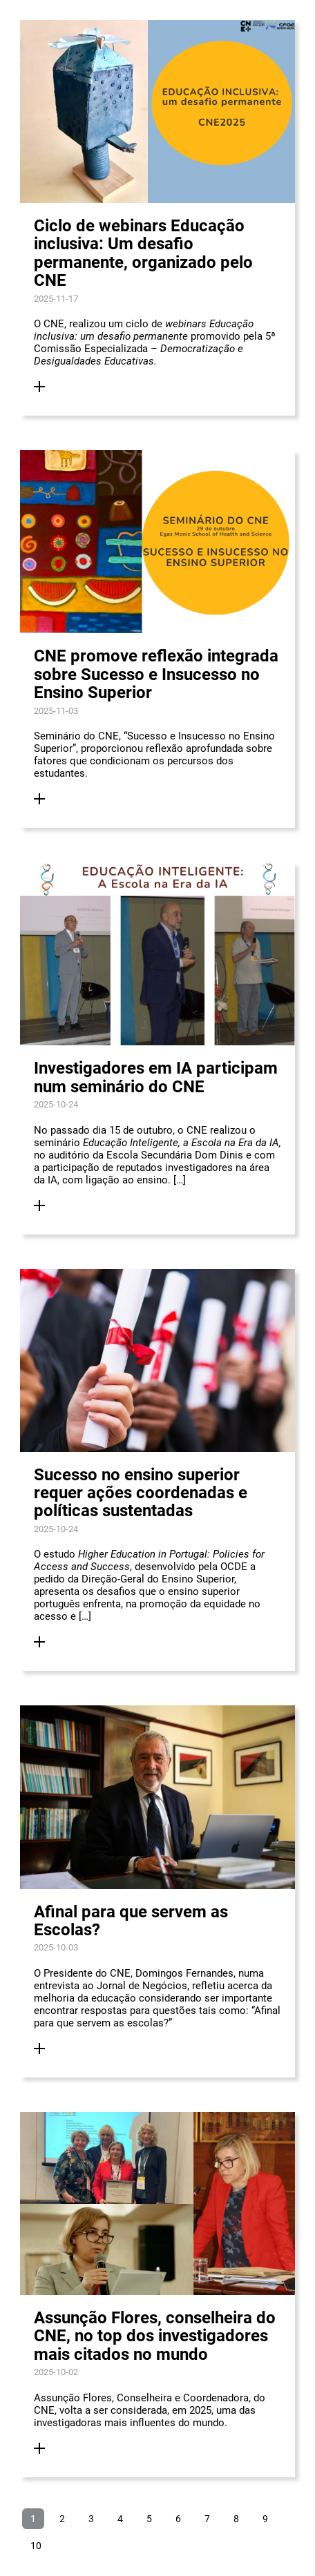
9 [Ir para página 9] (265, 2518)
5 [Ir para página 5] (149, 2518)
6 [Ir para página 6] (178, 2518)
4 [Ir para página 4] (120, 2518)
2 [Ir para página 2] (62, 2518)
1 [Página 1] (33, 2518)
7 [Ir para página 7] (207, 2518)
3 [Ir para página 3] (91, 2518)
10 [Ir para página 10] (35, 2545)
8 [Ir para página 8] (236, 2518)
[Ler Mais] (39, 386)
